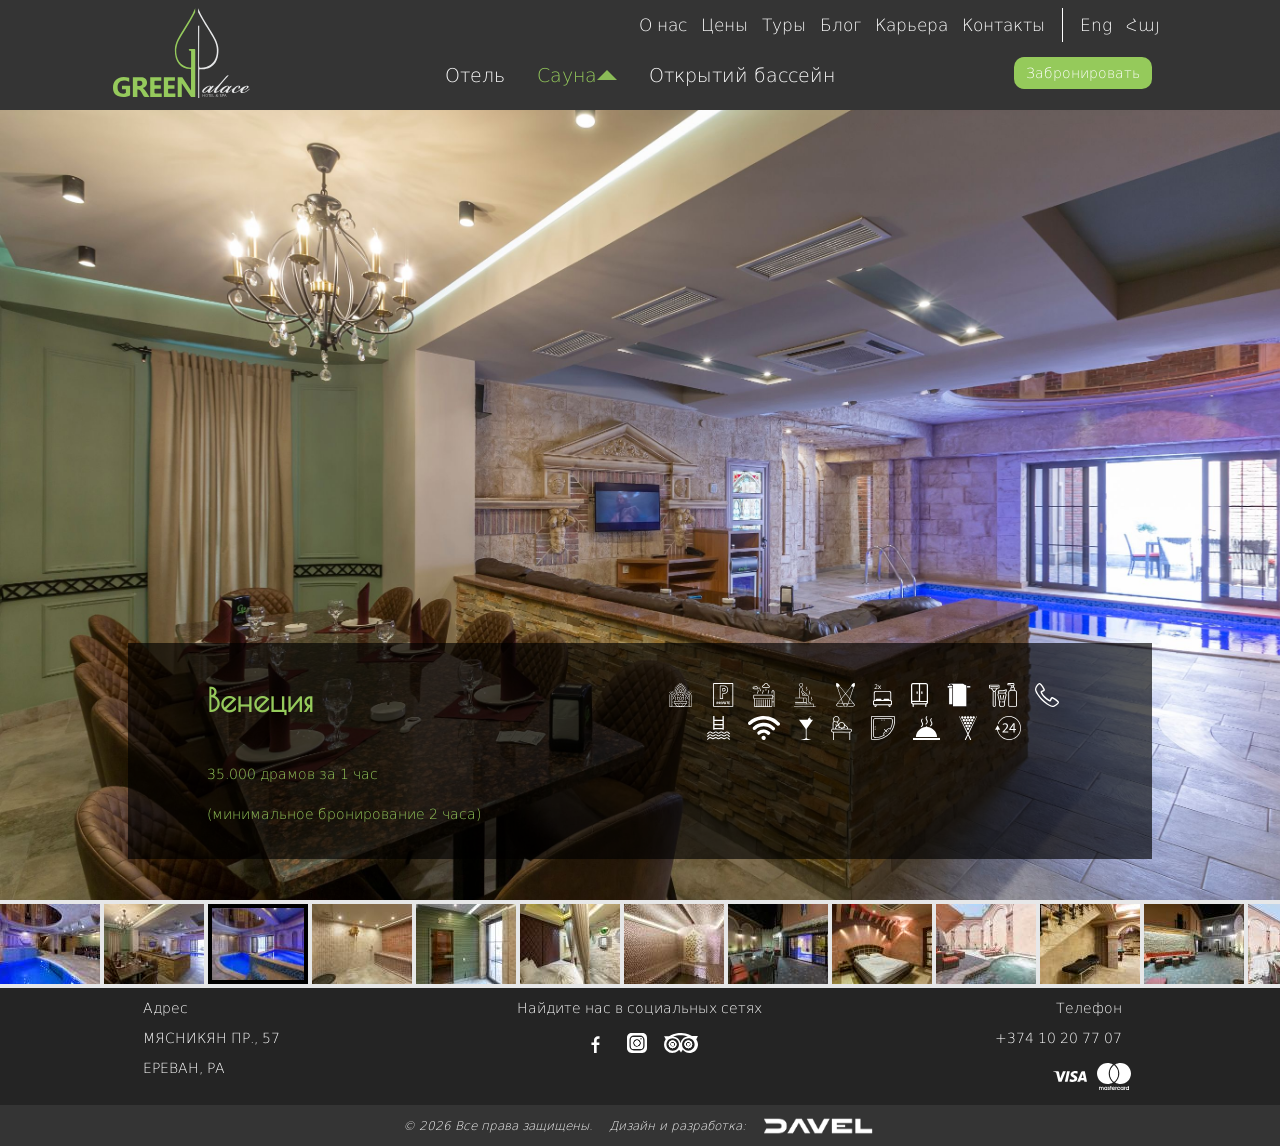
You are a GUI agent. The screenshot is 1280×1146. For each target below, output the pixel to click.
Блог (840, 25)
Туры (784, 25)
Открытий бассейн (742, 75)
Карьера (911, 25)
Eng (1096, 25)
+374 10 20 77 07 (1058, 1038)
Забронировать (1083, 73)
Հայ (1143, 25)
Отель (475, 75)
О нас (663, 25)
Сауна (577, 75)
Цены (724, 25)
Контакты (1003, 25)
